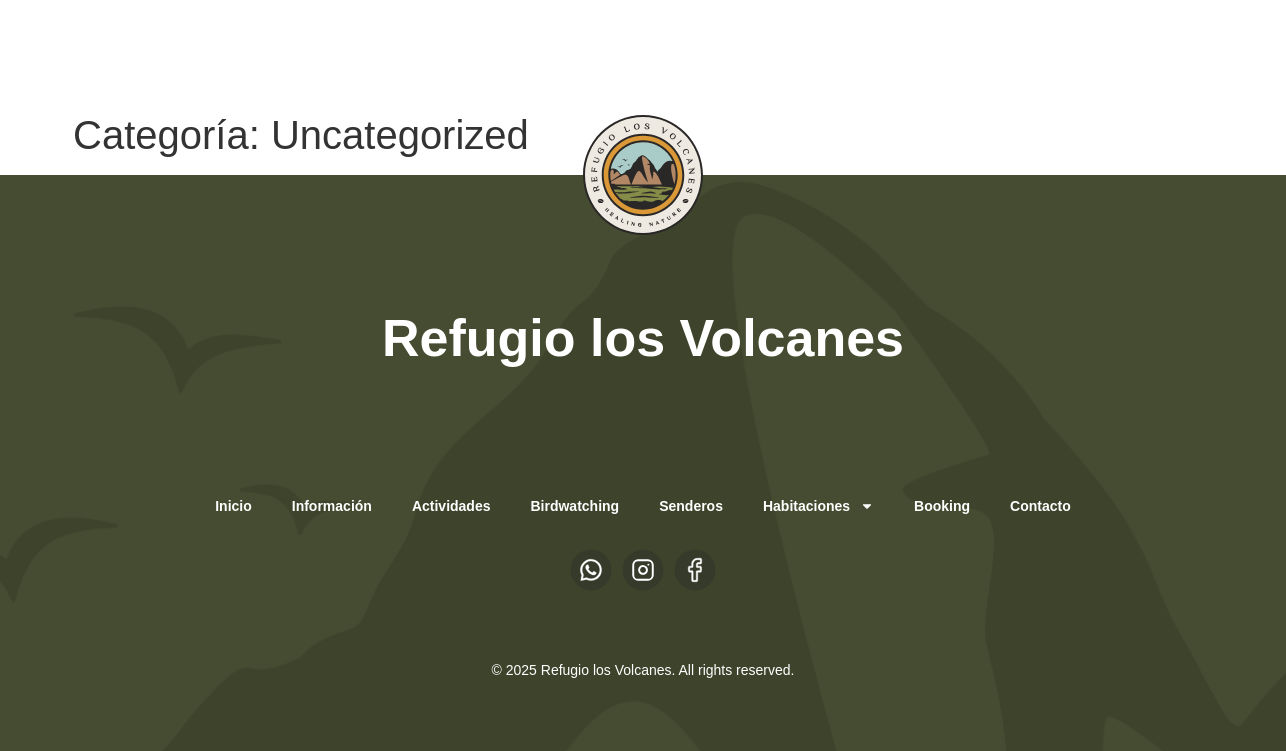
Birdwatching (574, 506)
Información (332, 506)
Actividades (451, 506)
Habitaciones (818, 506)
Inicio (233, 506)
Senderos (691, 506)
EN (228, 51)
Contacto (1040, 506)
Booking (942, 506)
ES (188, 51)
